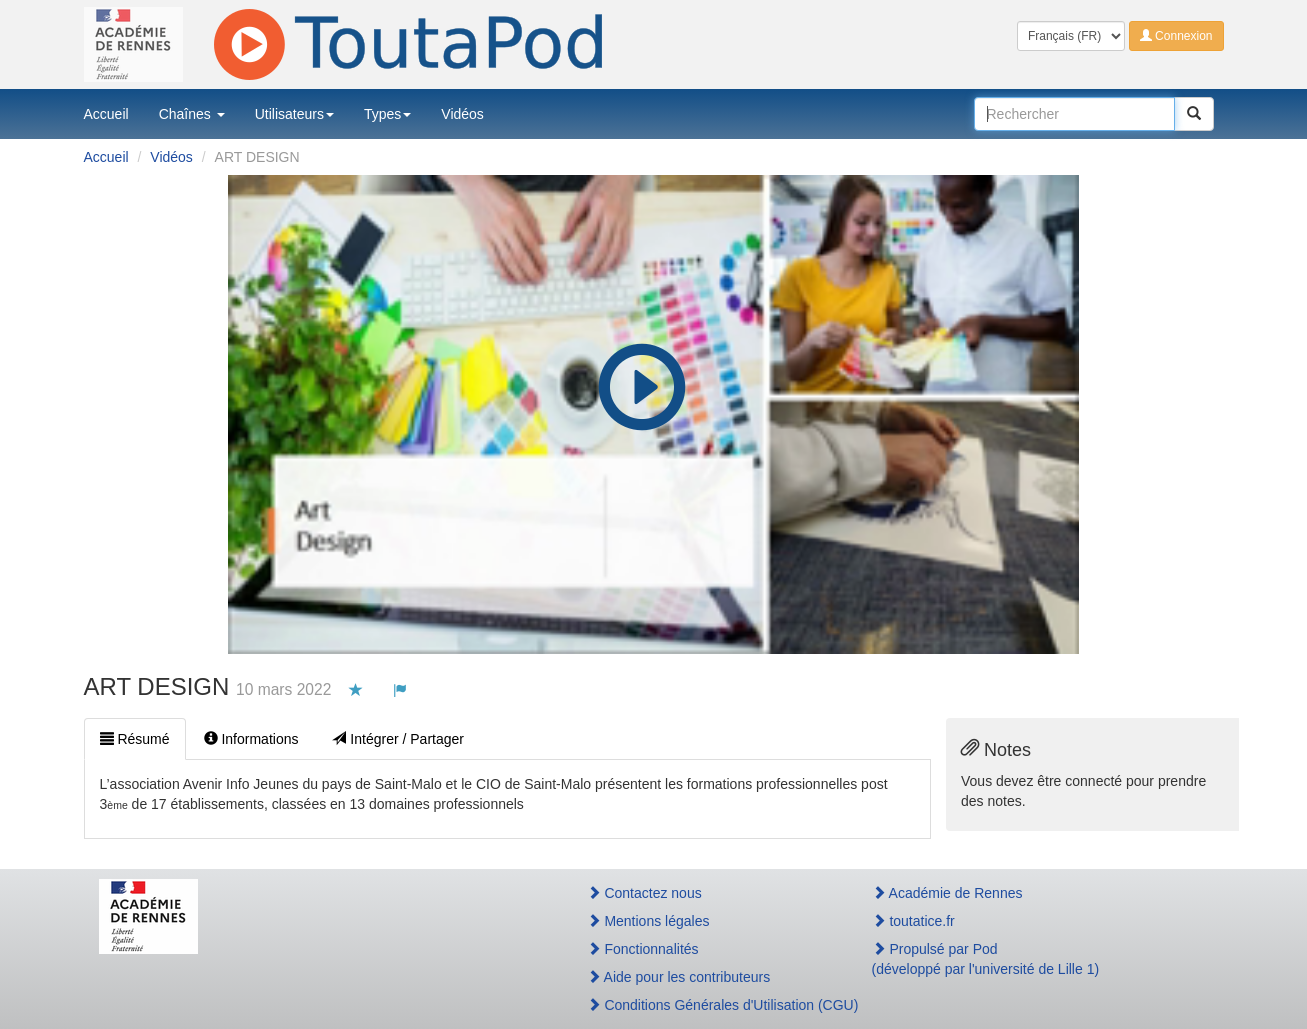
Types (387, 114)
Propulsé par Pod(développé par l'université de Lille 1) (986, 959)
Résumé (135, 739)
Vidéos (462, 114)
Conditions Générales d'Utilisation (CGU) (708, 1005)
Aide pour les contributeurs (679, 977)
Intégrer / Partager (398, 739)
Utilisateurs (294, 114)
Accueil (106, 114)
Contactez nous (644, 893)
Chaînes (192, 114)
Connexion (1176, 36)
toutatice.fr (913, 921)
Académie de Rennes (947, 893)
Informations (251, 739)
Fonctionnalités (643, 949)
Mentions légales (648, 921)
